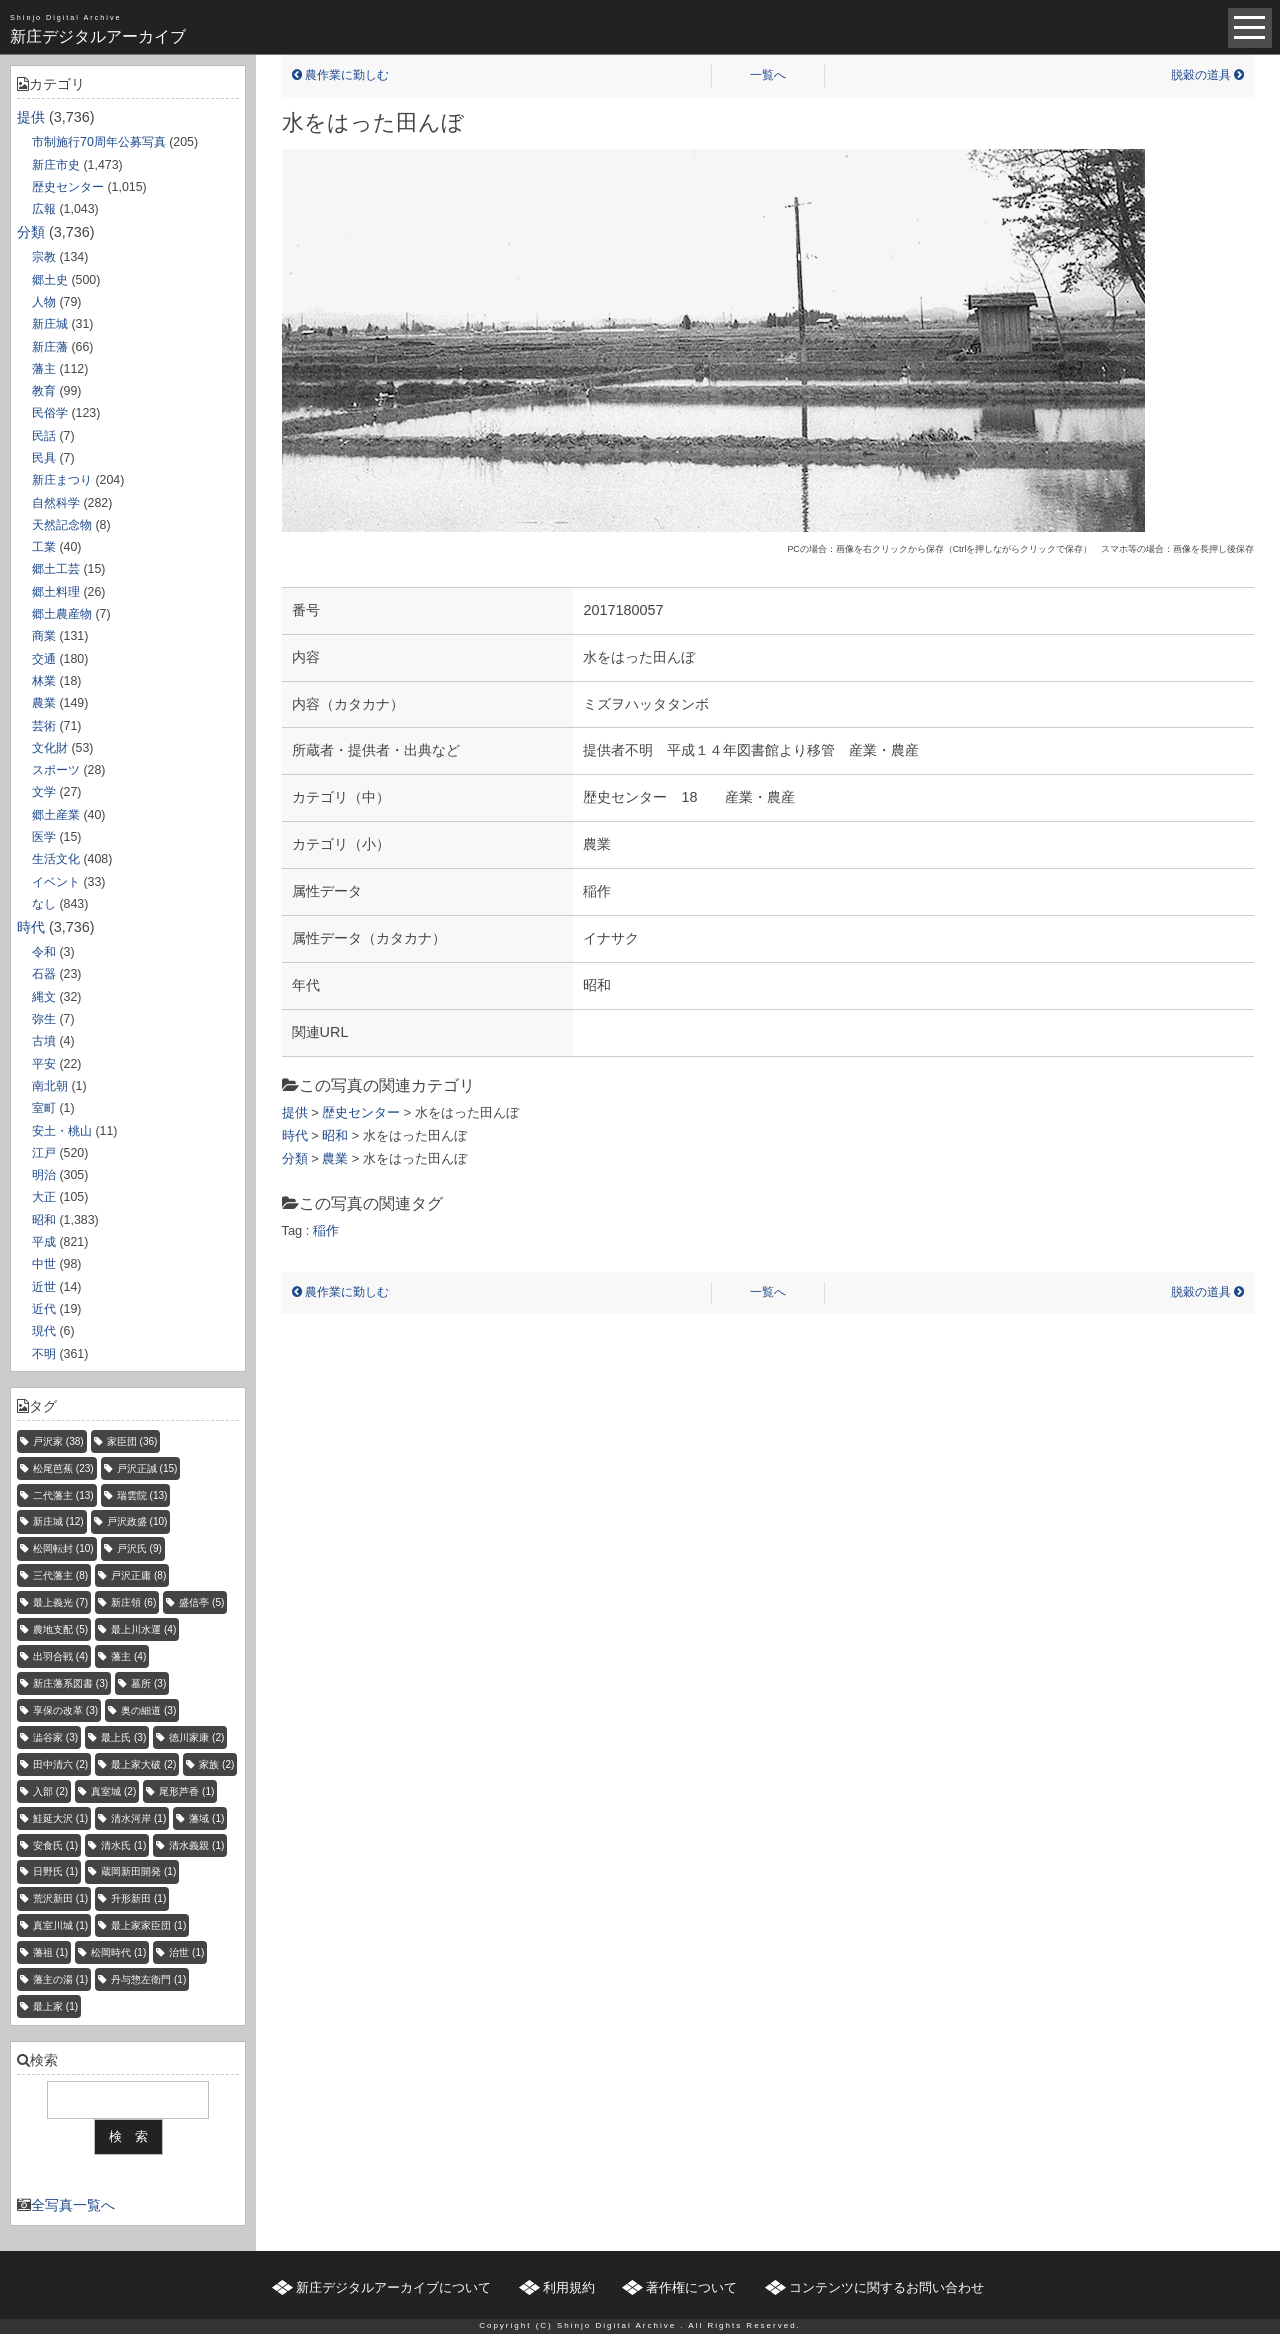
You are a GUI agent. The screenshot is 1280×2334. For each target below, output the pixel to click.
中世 (44, 1264)
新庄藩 (50, 347)
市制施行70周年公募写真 (99, 142)
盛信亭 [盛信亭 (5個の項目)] (201, 1602)
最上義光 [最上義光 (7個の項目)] (60, 1602)
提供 (31, 117)
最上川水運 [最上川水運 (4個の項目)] (143, 1629)
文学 (44, 792)
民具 (44, 458)
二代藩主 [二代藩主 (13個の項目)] (63, 1495)
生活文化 (56, 859)
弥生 (44, 1019)
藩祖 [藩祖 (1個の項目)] (50, 1952)
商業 (44, 636)
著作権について (691, 2287)
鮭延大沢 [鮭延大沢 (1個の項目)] (60, 1818)
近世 (44, 1287)
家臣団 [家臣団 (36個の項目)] (132, 1441)
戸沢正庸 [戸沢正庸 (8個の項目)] (138, 1575)
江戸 (44, 1153)
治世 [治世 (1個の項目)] (186, 1952)
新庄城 (50, 324)
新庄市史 (56, 165)
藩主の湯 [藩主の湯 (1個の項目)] (60, 1979)
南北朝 (50, 1086)
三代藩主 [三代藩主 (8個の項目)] (60, 1575)
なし (44, 904)
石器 (44, 974)
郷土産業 (56, 815)
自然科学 (56, 503)
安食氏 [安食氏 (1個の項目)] (55, 1845)
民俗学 (50, 413)
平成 (44, 1242)
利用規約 (569, 2287)
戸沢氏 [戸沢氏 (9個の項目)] (139, 1548)
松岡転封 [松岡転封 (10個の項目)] (63, 1548)
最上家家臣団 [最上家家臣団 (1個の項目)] (148, 1925)
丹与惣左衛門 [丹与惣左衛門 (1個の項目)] (148, 1979)
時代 (31, 927)
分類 (31, 232)
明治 (44, 1175)
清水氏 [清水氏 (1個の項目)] (123, 1845)
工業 (44, 547)
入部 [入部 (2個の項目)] (50, 1791)
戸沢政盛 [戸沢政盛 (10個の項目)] (137, 1521)
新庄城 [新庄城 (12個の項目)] (58, 1521)
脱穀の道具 (1207, 75)
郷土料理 (56, 592)
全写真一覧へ (73, 2205)
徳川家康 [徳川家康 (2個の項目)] (196, 1737)
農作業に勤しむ (340, 75)
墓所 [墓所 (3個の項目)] (148, 1683)
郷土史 (50, 280)
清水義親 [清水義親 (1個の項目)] (196, 1845)
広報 (44, 209)
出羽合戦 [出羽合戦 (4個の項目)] (60, 1656)
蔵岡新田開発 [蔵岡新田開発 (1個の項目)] (138, 1871)
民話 (44, 436)
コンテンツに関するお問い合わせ (886, 2287)
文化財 (50, 748)
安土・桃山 (62, 1131)
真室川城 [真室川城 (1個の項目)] (60, 1925)
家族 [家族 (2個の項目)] (216, 1764)
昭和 (44, 1220)
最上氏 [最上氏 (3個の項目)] (123, 1737)
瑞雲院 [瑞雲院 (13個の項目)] (142, 1495)
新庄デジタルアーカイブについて (393, 2287)
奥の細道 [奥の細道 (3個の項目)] (148, 1710)
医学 (44, 837)
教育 (44, 391)
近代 (44, 1309)
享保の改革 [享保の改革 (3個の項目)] (65, 1710)
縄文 (44, 997)
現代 (44, 1331)
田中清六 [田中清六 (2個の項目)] (60, 1764)
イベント (56, 882)
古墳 (44, 1041)
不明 (44, 1354)
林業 (44, 681)
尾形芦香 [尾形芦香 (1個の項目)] (186, 1791)
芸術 (44, 726)
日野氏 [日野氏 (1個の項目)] (55, 1871)
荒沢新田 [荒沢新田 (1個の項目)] (60, 1898)
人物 (44, 302)
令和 (44, 952)
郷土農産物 (62, 614)
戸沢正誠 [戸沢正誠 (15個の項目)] (147, 1468)
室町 (44, 1108)
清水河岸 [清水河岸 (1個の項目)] (138, 1818)
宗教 (44, 257)
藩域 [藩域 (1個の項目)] (206, 1818)
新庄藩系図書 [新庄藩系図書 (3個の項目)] (70, 1683)
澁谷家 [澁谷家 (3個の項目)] (55, 1737)
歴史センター (68, 187)
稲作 (326, 1230)
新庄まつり (62, 480)
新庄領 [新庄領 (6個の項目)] (133, 1602)
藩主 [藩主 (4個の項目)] (128, 1656)
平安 (44, 1064)
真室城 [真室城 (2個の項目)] (113, 1791)
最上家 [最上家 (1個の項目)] (55, 2006)
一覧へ (768, 75)
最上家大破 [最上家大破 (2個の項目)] (143, 1764)
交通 (44, 659)
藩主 (44, 369)
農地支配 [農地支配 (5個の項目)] (60, 1629)
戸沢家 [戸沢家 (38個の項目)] (58, 1441)
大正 (44, 1197)
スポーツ (56, 770)
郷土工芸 (56, 569)
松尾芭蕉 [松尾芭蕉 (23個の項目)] (63, 1468)
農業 (44, 703)
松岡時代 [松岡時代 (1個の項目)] (118, 1952)
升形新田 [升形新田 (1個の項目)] (138, 1898)
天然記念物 (62, 525)
